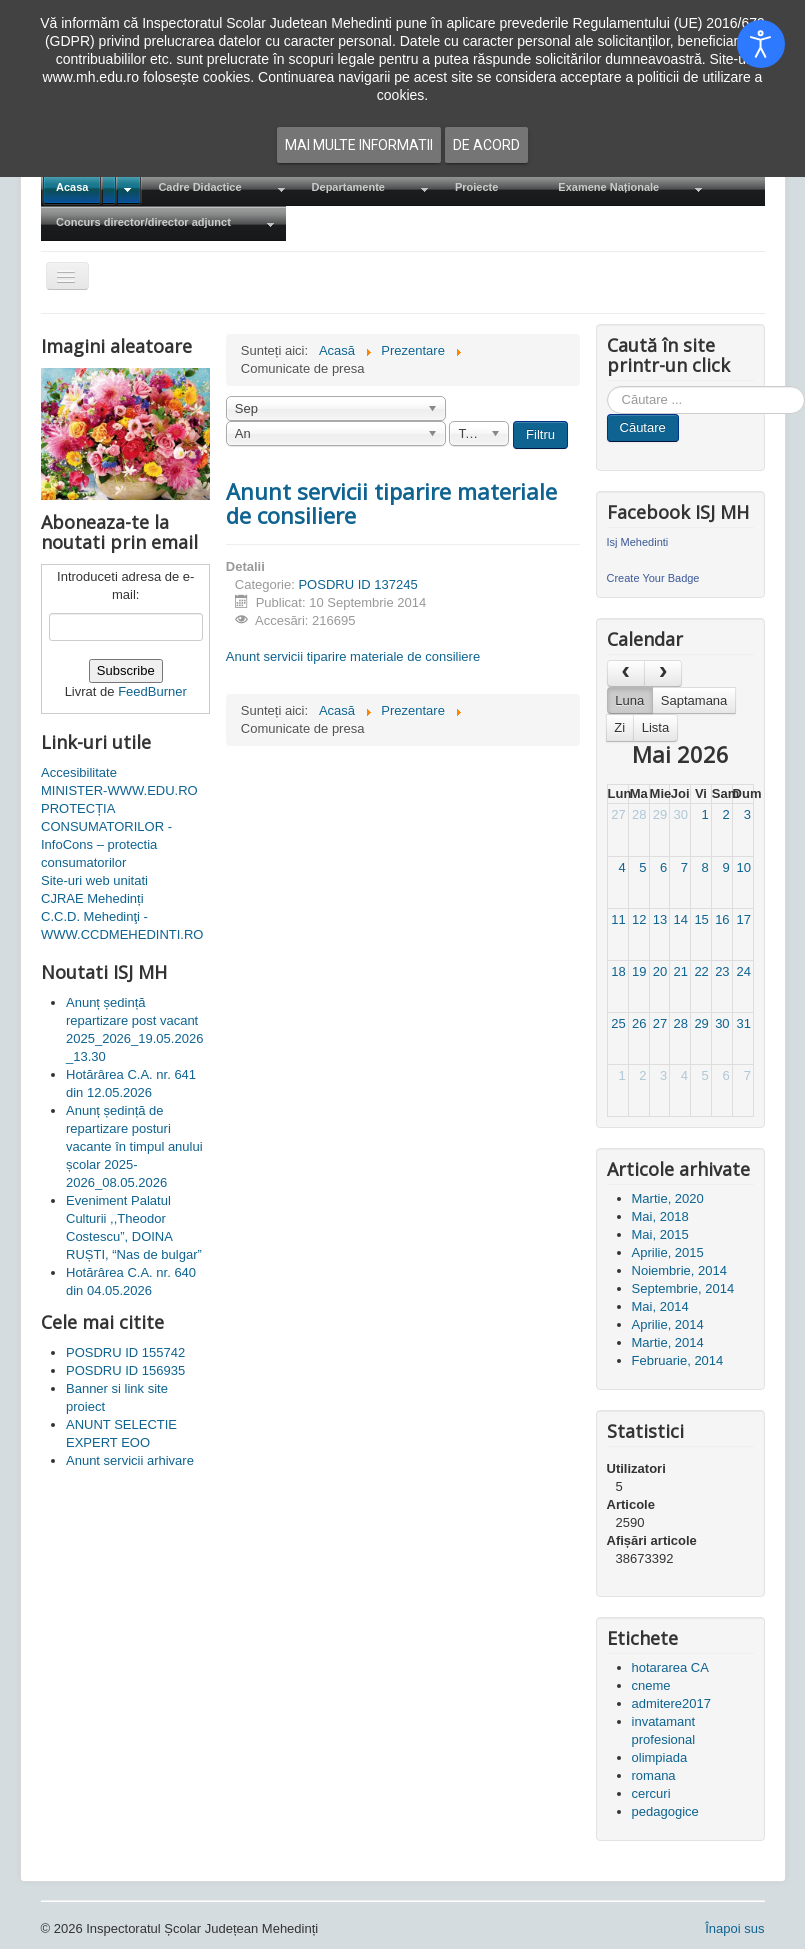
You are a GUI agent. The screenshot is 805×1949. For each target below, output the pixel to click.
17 (743, 919)
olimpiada (660, 1757)
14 (681, 919)
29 (660, 814)
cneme (651, 1685)
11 (618, 919)
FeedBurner (152, 691)
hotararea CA (670, 1667)
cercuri (651, 1793)
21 (681, 971)
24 (743, 971)
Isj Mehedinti (638, 542)
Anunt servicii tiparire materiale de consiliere (391, 503)
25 (618, 1023)
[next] (663, 673)
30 (681, 814)
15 (701, 919)
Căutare (643, 427)
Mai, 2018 (660, 1216)
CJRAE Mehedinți (92, 898)
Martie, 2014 (668, 1342)
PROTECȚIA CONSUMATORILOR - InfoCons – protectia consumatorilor (106, 835)
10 (743, 867)
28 (639, 814)
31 (743, 1023)
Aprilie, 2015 (668, 1252)
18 (618, 971)
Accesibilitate (79, 772)
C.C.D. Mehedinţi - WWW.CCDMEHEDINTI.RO (122, 925)
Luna (629, 700)
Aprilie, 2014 (668, 1324)
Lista (655, 727)
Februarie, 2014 (678, 1360)
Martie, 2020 (668, 1198)
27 (618, 814)
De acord (486, 145)
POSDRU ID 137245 (357, 584)
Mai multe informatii (359, 145)
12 (639, 919)
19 (639, 971)
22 (701, 971)
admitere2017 (672, 1703)
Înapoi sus (734, 1928)
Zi (619, 727)
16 (722, 919)
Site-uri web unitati (94, 880)
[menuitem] (92, 188)
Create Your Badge (653, 578)
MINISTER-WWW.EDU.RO (119, 790)
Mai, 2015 (660, 1234)
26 (639, 1023)
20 (660, 971)
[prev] (626, 673)
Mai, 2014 (660, 1306)
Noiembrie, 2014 (679, 1270)
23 (722, 971)
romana (654, 1775)
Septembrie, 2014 (683, 1288)
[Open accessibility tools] (761, 44)
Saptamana (694, 700)
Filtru (540, 434)
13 (660, 919)
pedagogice (665, 1811)
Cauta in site (607, 386)
